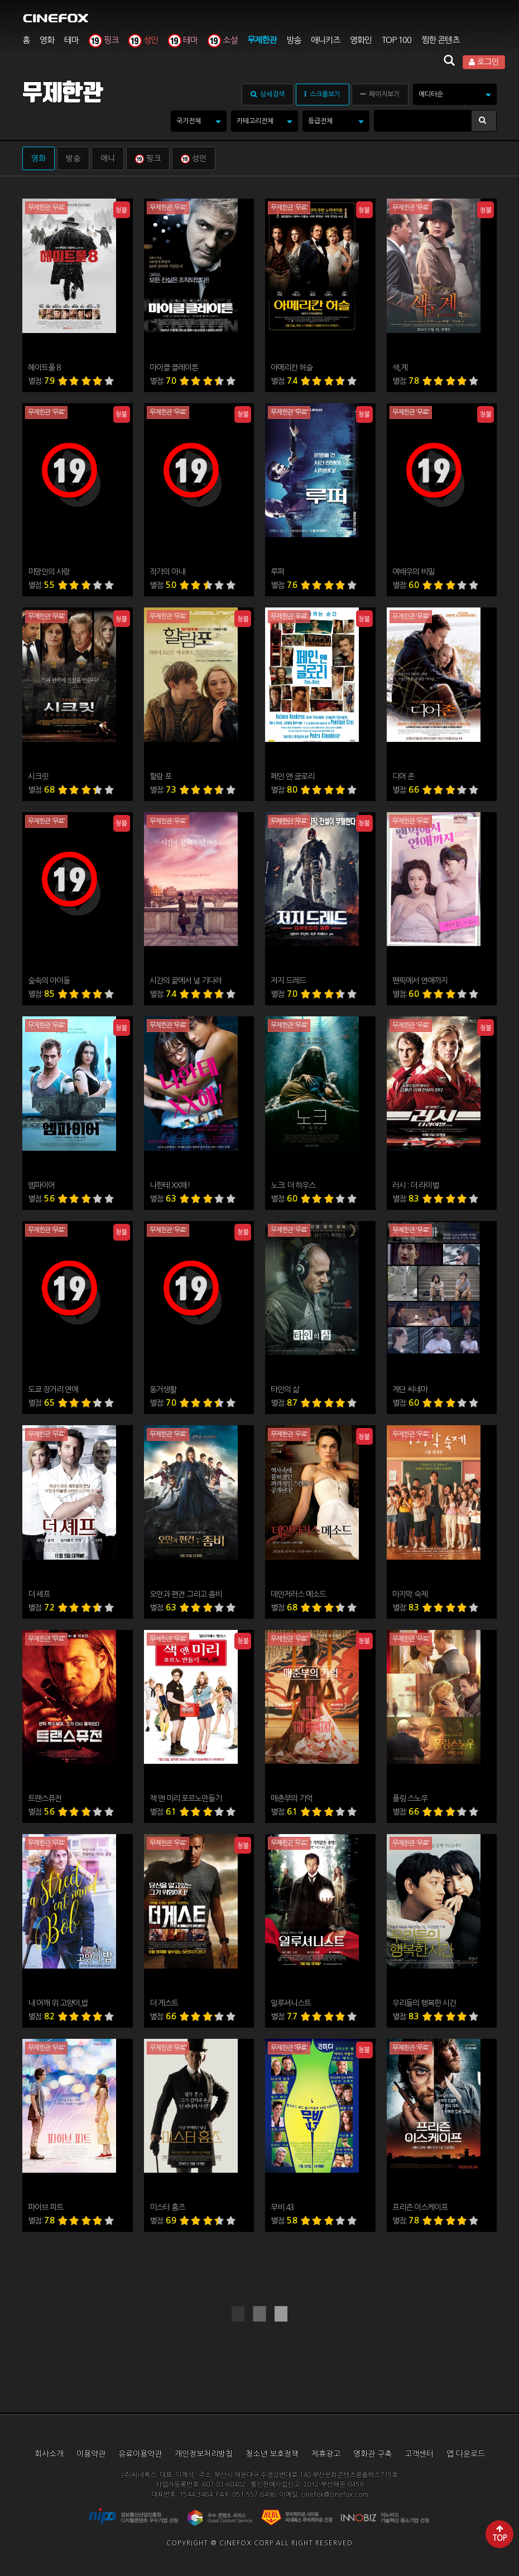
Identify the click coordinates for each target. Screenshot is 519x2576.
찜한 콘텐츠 (440, 40)
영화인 (361, 40)
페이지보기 (380, 94)
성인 (143, 40)
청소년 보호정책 (272, 2454)
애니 (107, 158)
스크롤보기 (322, 94)
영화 (47, 40)
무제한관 (261, 40)
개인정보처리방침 (204, 2454)
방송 (293, 40)
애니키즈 (325, 40)
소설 (222, 40)
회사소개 (49, 2454)
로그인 (484, 62)
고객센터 (419, 2454)
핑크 (103, 40)
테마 (71, 40)
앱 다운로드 (465, 2454)
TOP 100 (396, 40)
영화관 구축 (372, 2454)
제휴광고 (325, 2454)
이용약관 (90, 2454)
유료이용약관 (140, 2454)
